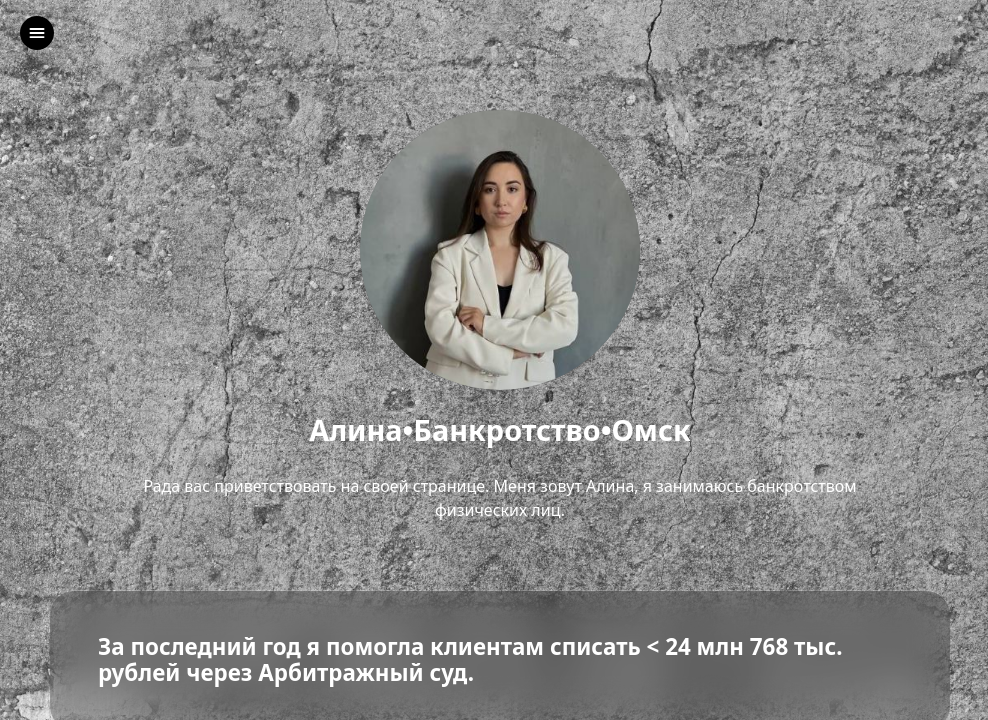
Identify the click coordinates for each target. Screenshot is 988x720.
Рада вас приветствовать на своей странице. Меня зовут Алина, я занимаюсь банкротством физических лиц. (499, 498)
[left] (37, 33)
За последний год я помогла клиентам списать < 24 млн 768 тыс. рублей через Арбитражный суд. (470, 661)
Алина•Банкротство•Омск (500, 430)
